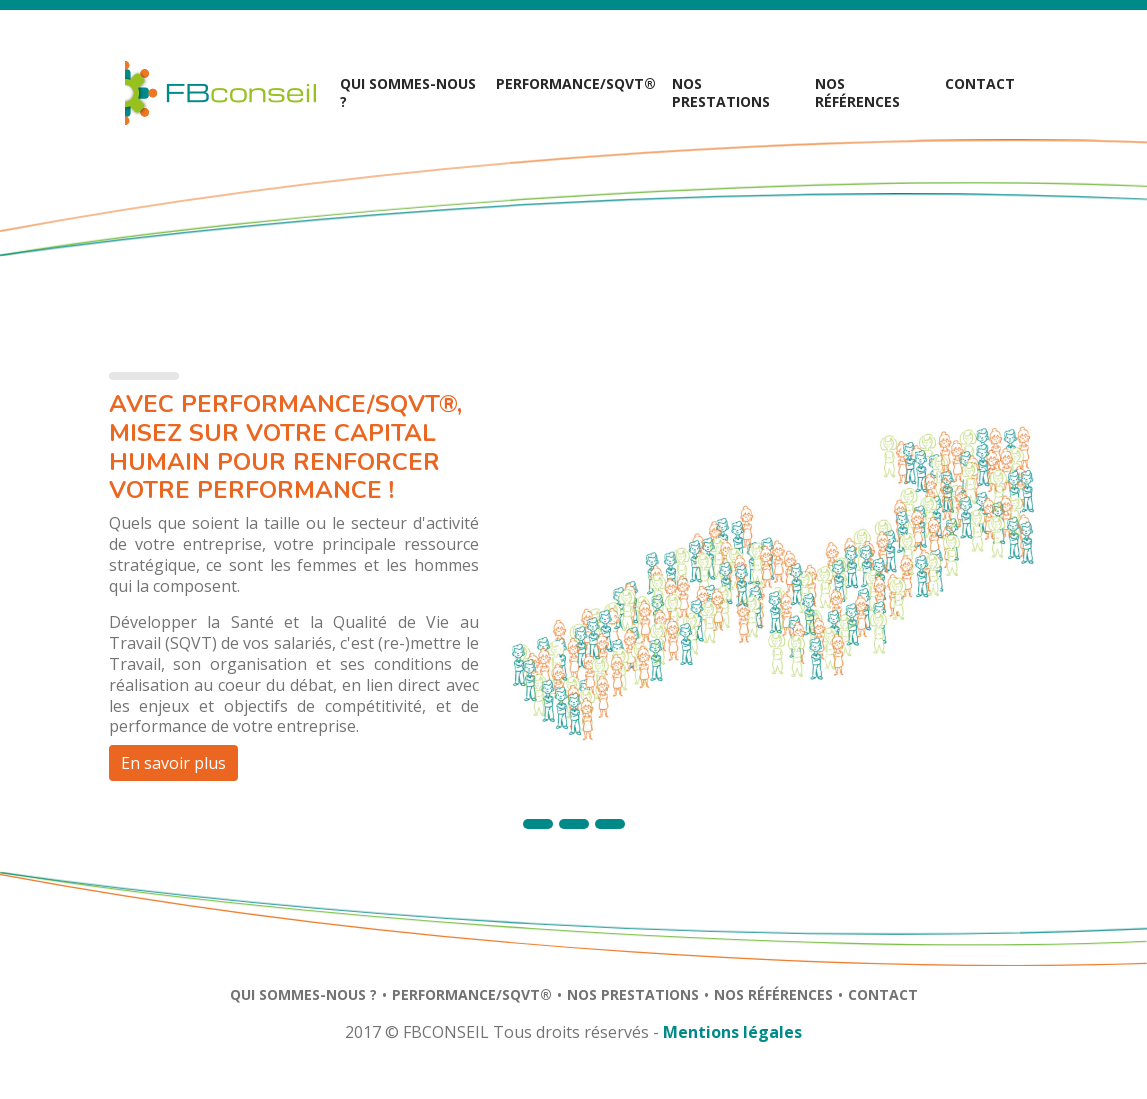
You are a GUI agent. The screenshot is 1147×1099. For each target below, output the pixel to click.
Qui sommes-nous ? (408, 92)
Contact (980, 83)
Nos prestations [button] (721, 92)
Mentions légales (732, 1032)
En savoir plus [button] (173, 763)
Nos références (857, 92)
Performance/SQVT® (472, 994)
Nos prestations (633, 994)
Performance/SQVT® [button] (576, 83)
